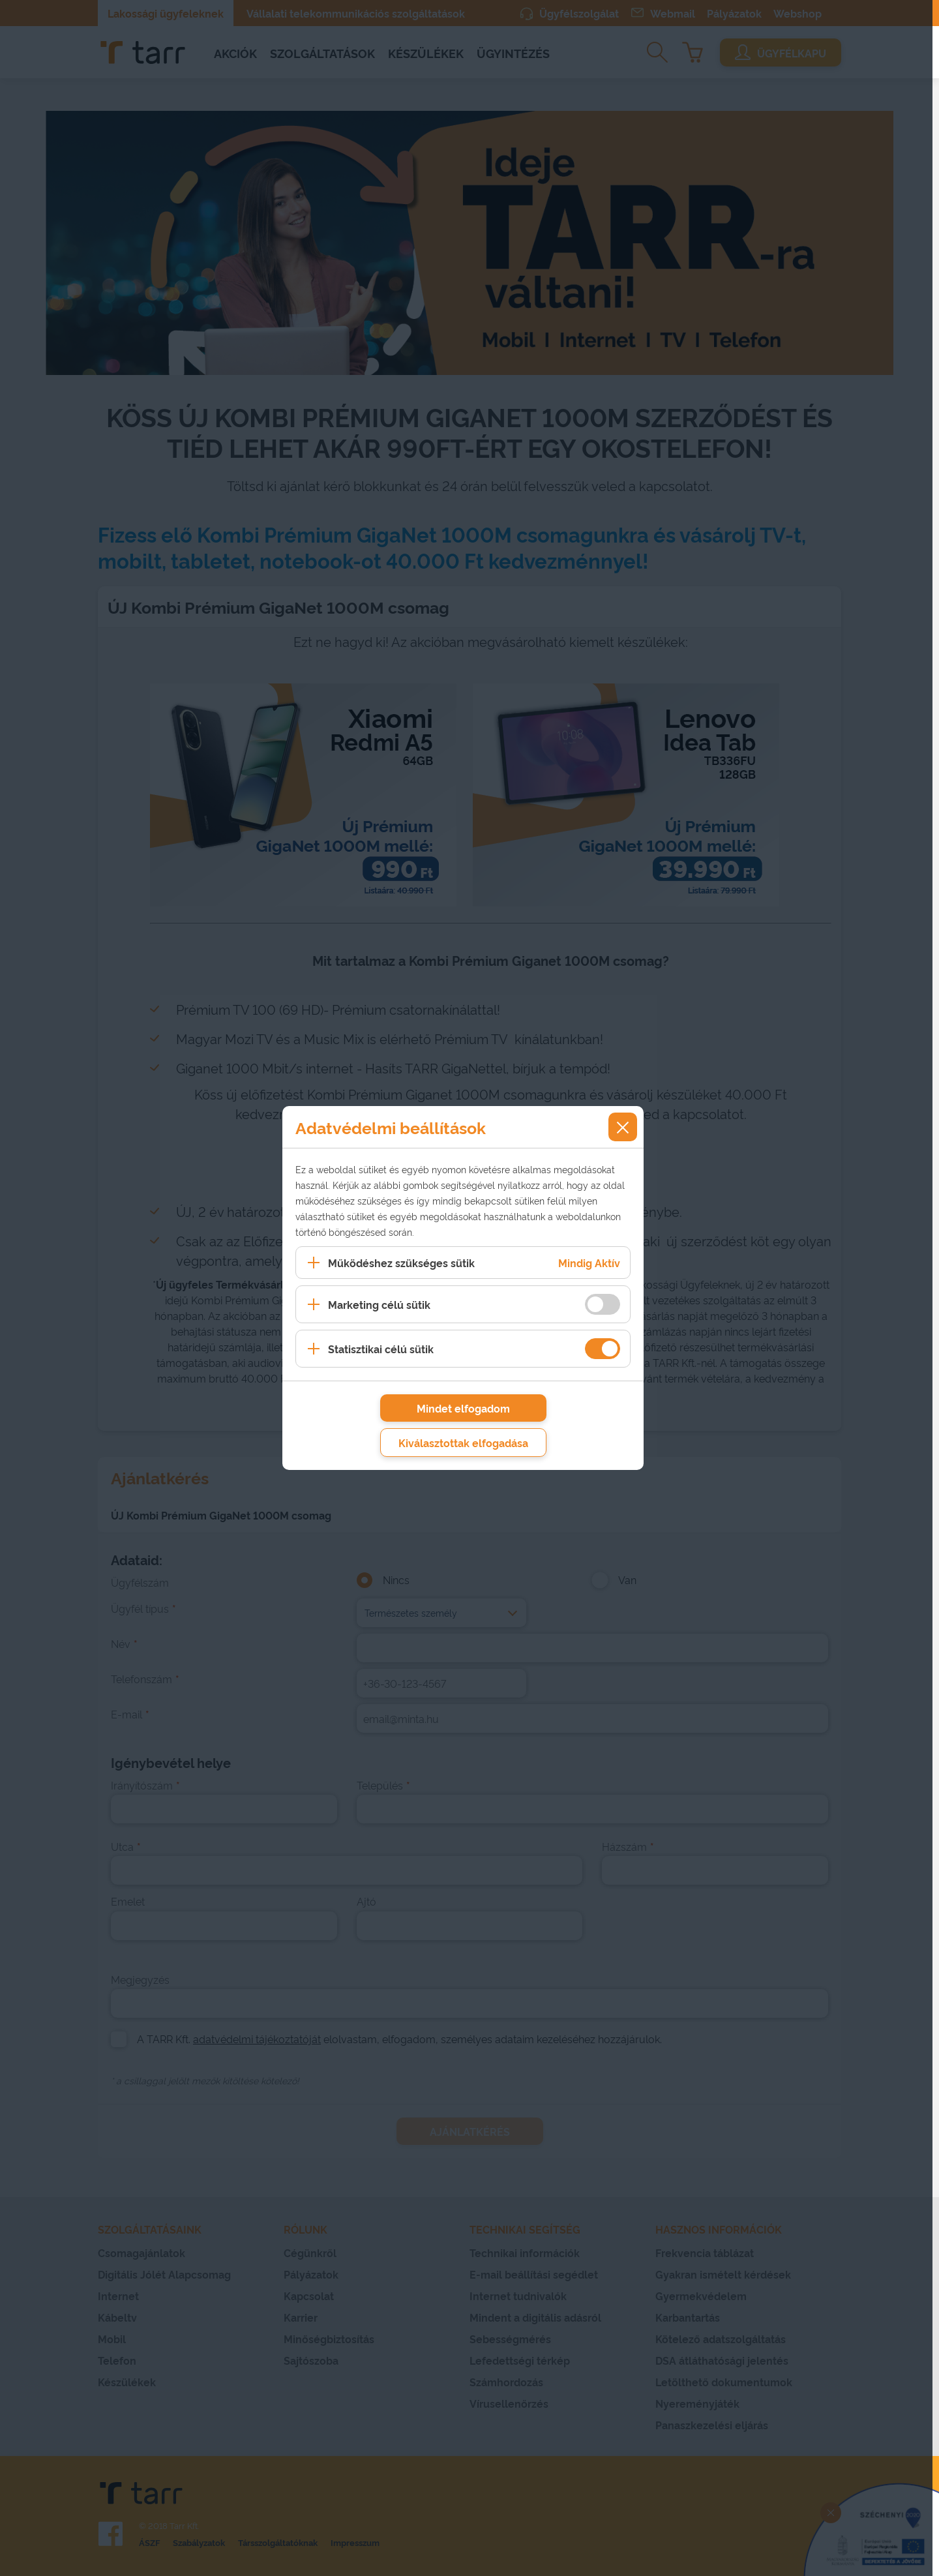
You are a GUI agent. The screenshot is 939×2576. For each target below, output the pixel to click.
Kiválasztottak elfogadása (463, 1442)
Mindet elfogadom (463, 1408)
